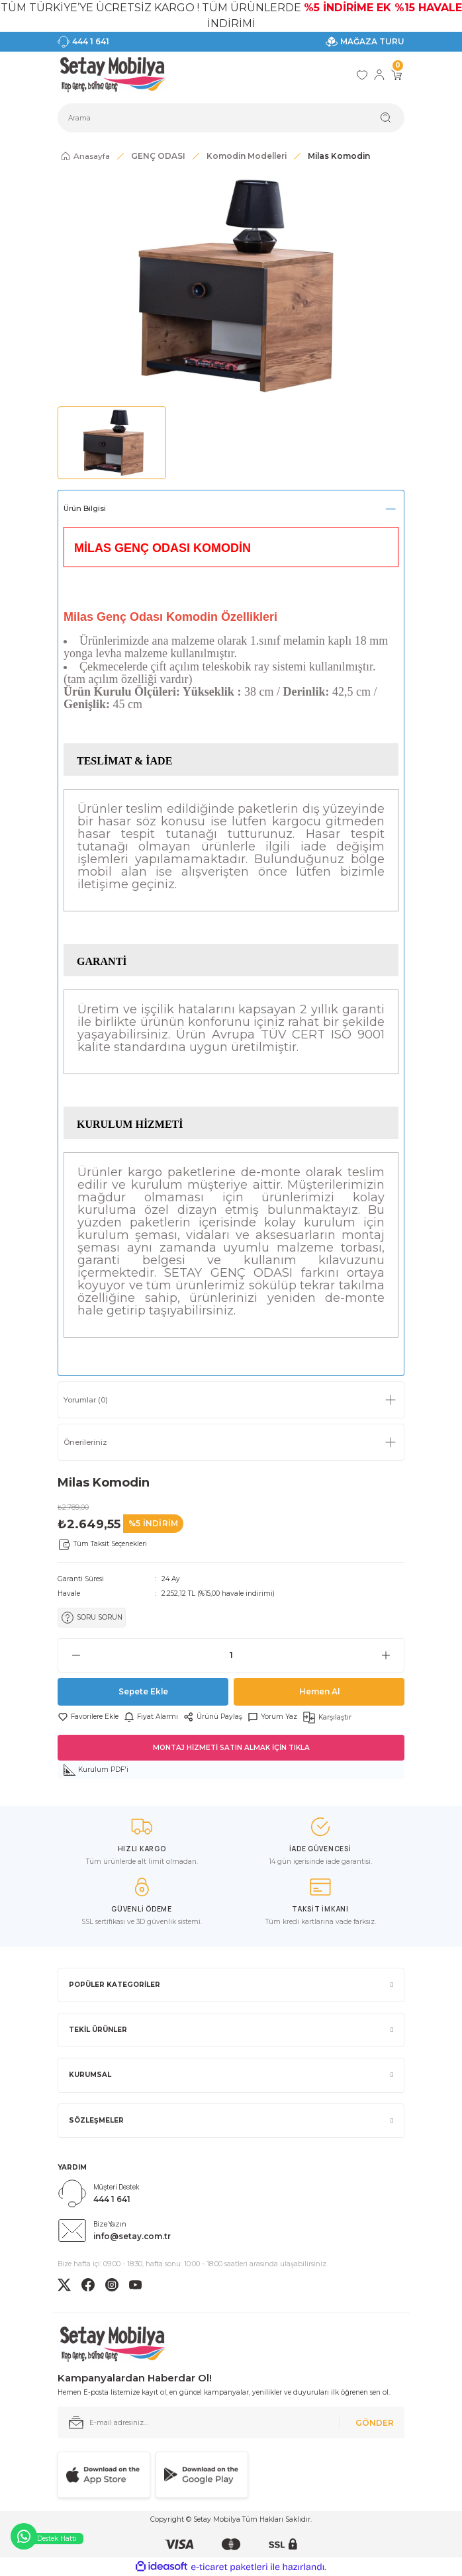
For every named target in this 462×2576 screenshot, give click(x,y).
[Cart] (396, 75)
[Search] (231, 117)
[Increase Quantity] (392, 1655)
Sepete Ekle (143, 1691)
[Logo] (112, 75)
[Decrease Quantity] (69, 1655)
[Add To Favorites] (88, 1717)
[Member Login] (379, 75)
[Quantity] (231, 1655)
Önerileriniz (85, 1442)
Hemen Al (319, 1691)
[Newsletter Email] (231, 2422)
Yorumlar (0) (86, 1399)
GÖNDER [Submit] (374, 2423)
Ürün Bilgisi (85, 508)
